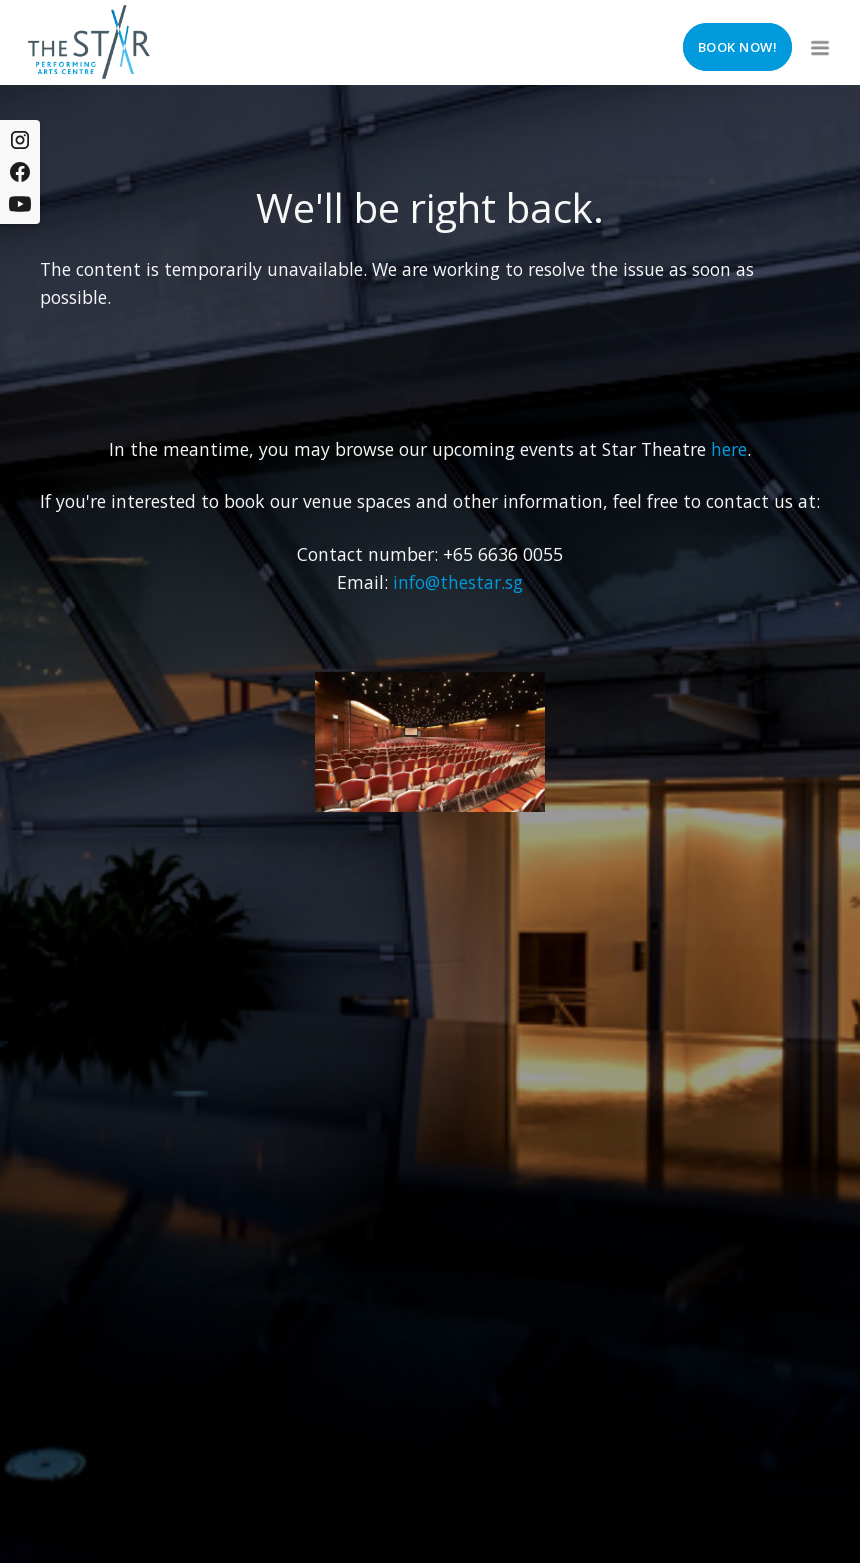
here (729, 449)
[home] (89, 42)
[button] (818, 42)
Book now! (738, 47)
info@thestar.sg (458, 582)
